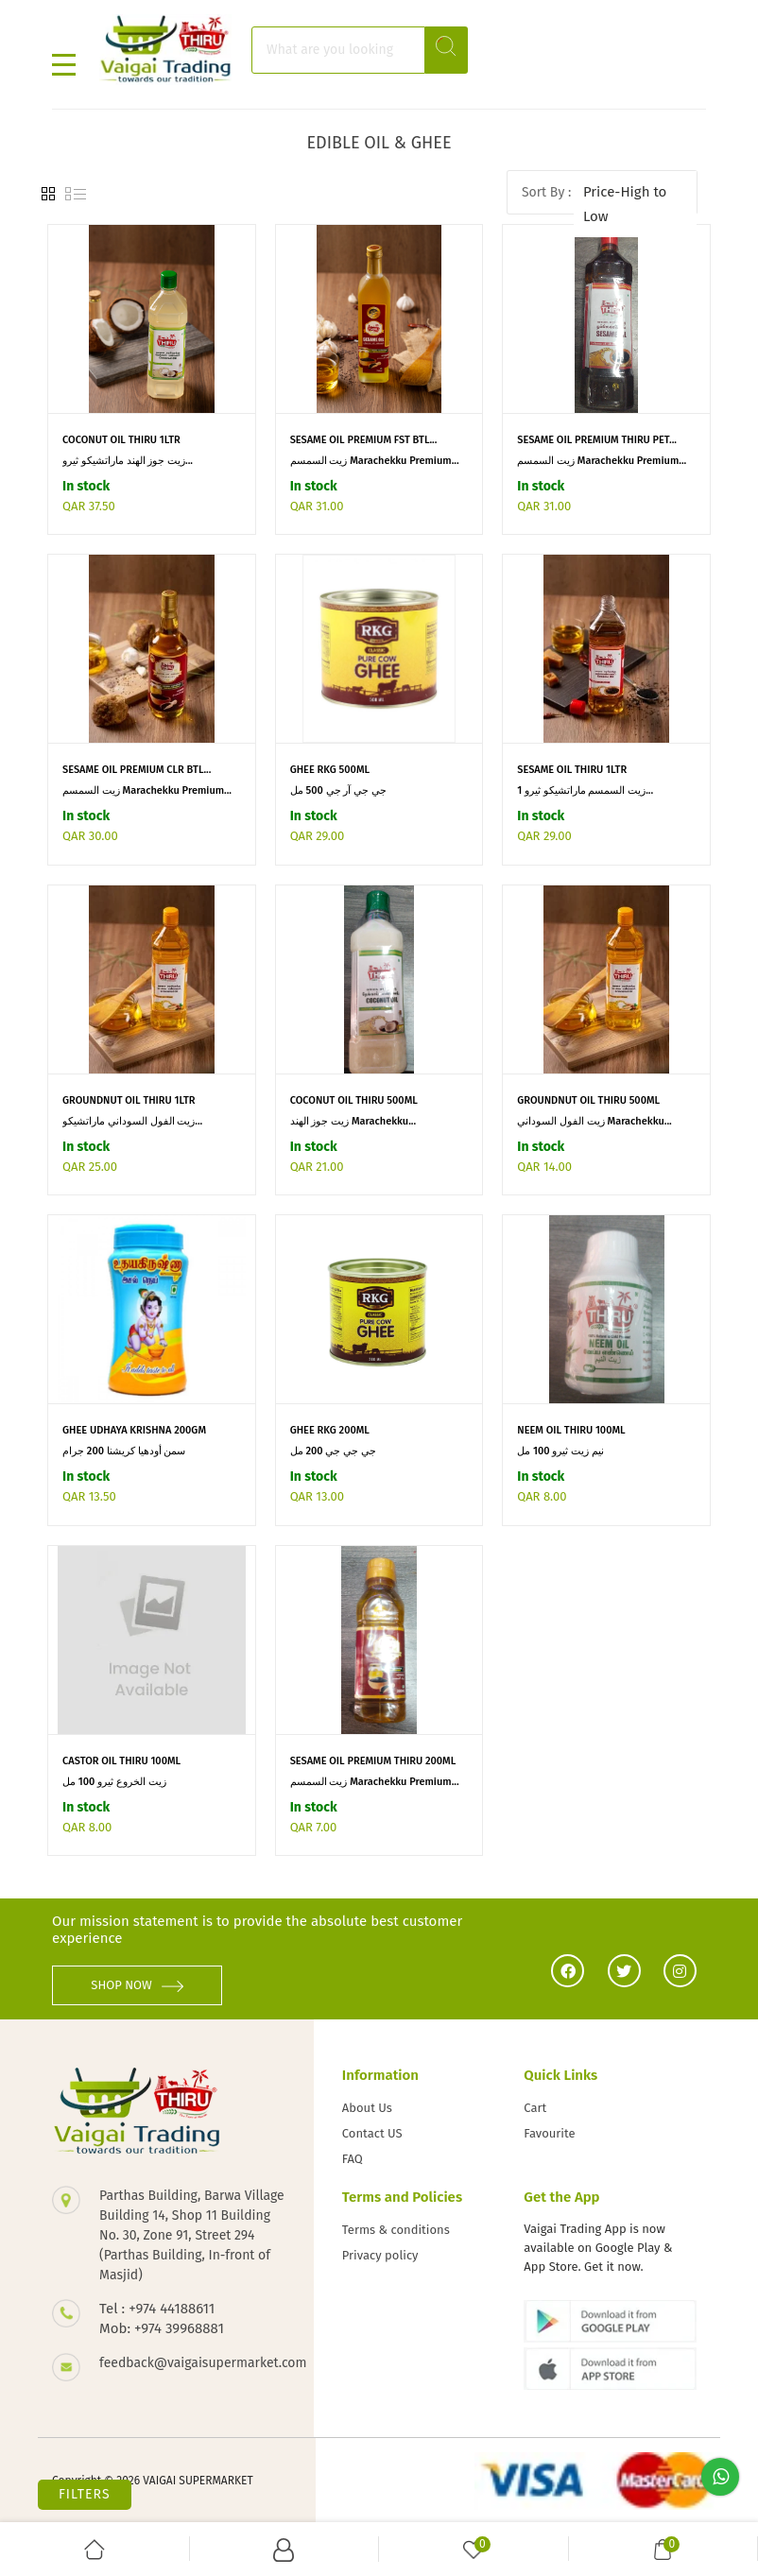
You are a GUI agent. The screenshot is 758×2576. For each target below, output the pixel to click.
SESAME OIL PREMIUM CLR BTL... (136, 770)
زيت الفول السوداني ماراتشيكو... (132, 1121)
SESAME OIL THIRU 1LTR (572, 770)
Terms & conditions (396, 2230)
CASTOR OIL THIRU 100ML (121, 1761)
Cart (535, 2108)
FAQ (352, 2159)
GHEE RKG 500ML (330, 770)
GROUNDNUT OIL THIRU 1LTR (128, 1100)
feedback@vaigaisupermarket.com (192, 2363)
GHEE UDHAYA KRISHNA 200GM (134, 1430)
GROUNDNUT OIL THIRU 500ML (588, 1100)
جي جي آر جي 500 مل (338, 790)
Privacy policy (380, 2255)
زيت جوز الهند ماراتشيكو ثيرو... (127, 461)
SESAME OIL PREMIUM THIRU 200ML (373, 1761)
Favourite (549, 2133)
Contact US (372, 2133)
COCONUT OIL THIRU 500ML (354, 1100)
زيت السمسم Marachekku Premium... (374, 461)
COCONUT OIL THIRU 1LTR (121, 440)
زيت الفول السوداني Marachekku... (594, 1121)
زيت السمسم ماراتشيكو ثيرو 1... (585, 790)
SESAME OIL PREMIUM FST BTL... (364, 440)
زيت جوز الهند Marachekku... (353, 1121)
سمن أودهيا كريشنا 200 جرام (123, 1451)
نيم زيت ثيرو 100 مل (560, 1451)
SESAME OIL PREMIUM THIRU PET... (597, 440)
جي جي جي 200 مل (333, 1451)
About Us (367, 2108)
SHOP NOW (137, 1985)
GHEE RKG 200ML (330, 1430)
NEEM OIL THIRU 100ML (571, 1430)
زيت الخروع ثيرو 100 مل (114, 1782)
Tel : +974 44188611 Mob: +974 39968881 (161, 2318)
